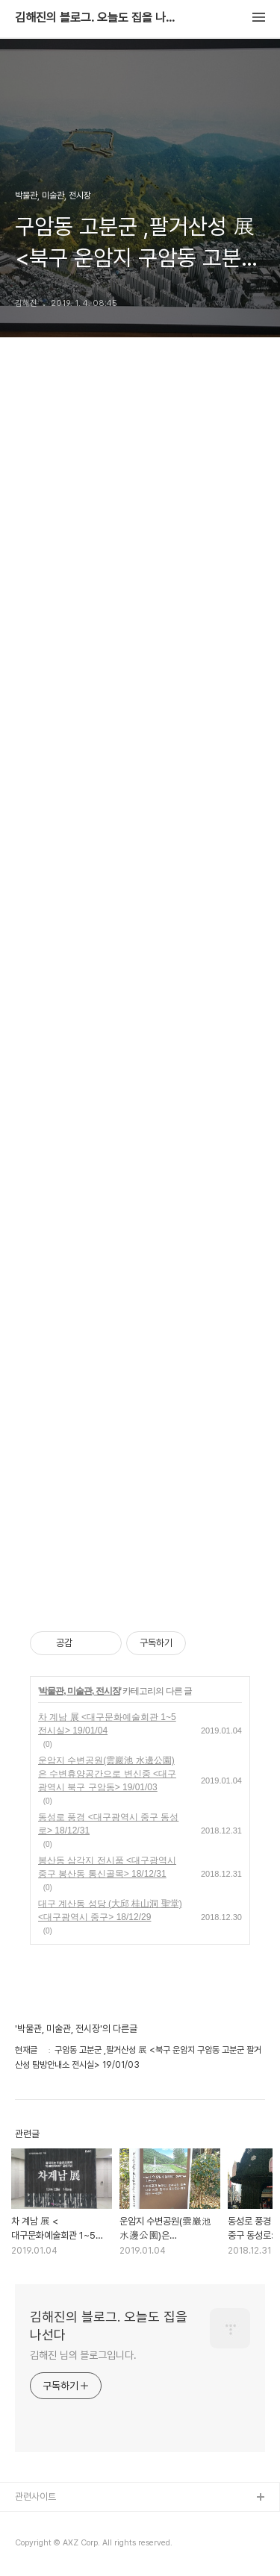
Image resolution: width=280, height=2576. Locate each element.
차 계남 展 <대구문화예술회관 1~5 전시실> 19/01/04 (107, 1724)
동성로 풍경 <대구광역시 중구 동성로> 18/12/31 (108, 1824)
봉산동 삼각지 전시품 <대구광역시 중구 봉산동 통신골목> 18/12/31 (107, 1867)
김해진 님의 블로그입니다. (83, 2355)
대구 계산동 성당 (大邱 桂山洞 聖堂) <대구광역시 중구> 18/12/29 (110, 1910)
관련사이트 (35, 2496)
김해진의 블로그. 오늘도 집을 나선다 (97, 18)
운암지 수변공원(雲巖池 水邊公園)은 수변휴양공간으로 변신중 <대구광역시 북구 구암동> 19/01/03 (107, 1773)
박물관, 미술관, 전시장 (79, 1691)
